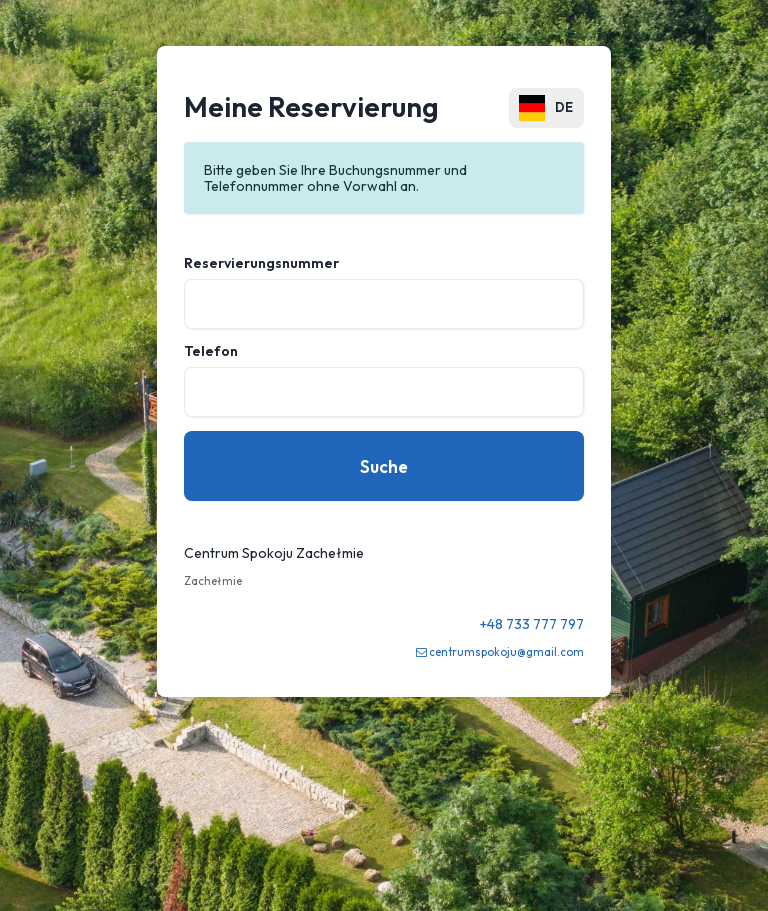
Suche (384, 466)
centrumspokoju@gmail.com (506, 652)
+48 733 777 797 (532, 624)
